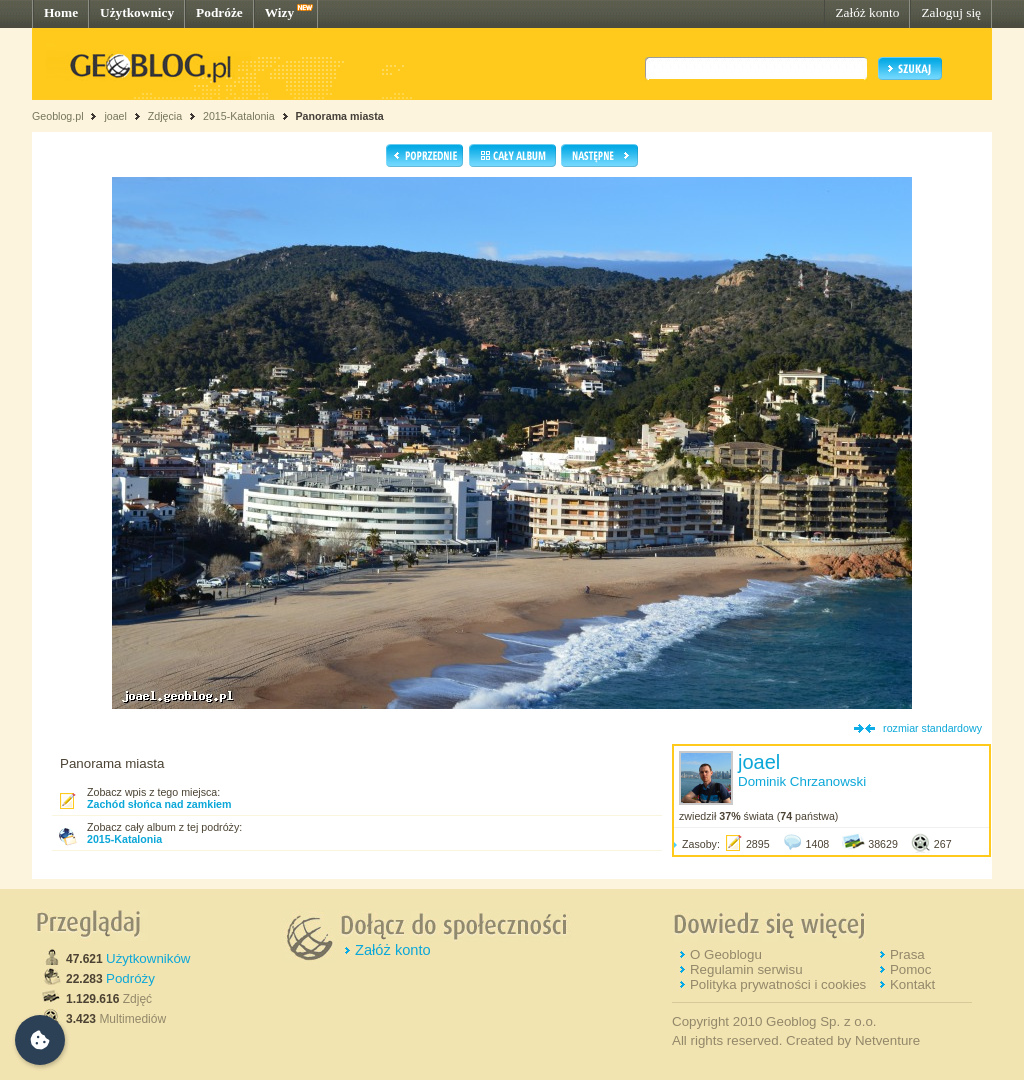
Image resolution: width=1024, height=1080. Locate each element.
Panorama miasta (340, 116)
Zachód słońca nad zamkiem (159, 804)
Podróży (130, 978)
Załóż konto (867, 12)
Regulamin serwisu (746, 969)
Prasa (907, 954)
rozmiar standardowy (932, 728)
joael (115, 116)
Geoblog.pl (58, 116)
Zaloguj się (951, 12)
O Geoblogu (726, 954)
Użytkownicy (137, 12)
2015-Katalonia (239, 116)
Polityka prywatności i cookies (778, 984)
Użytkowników (148, 958)
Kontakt (912, 984)
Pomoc (910, 969)
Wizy (279, 12)
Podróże (219, 12)
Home (61, 12)
